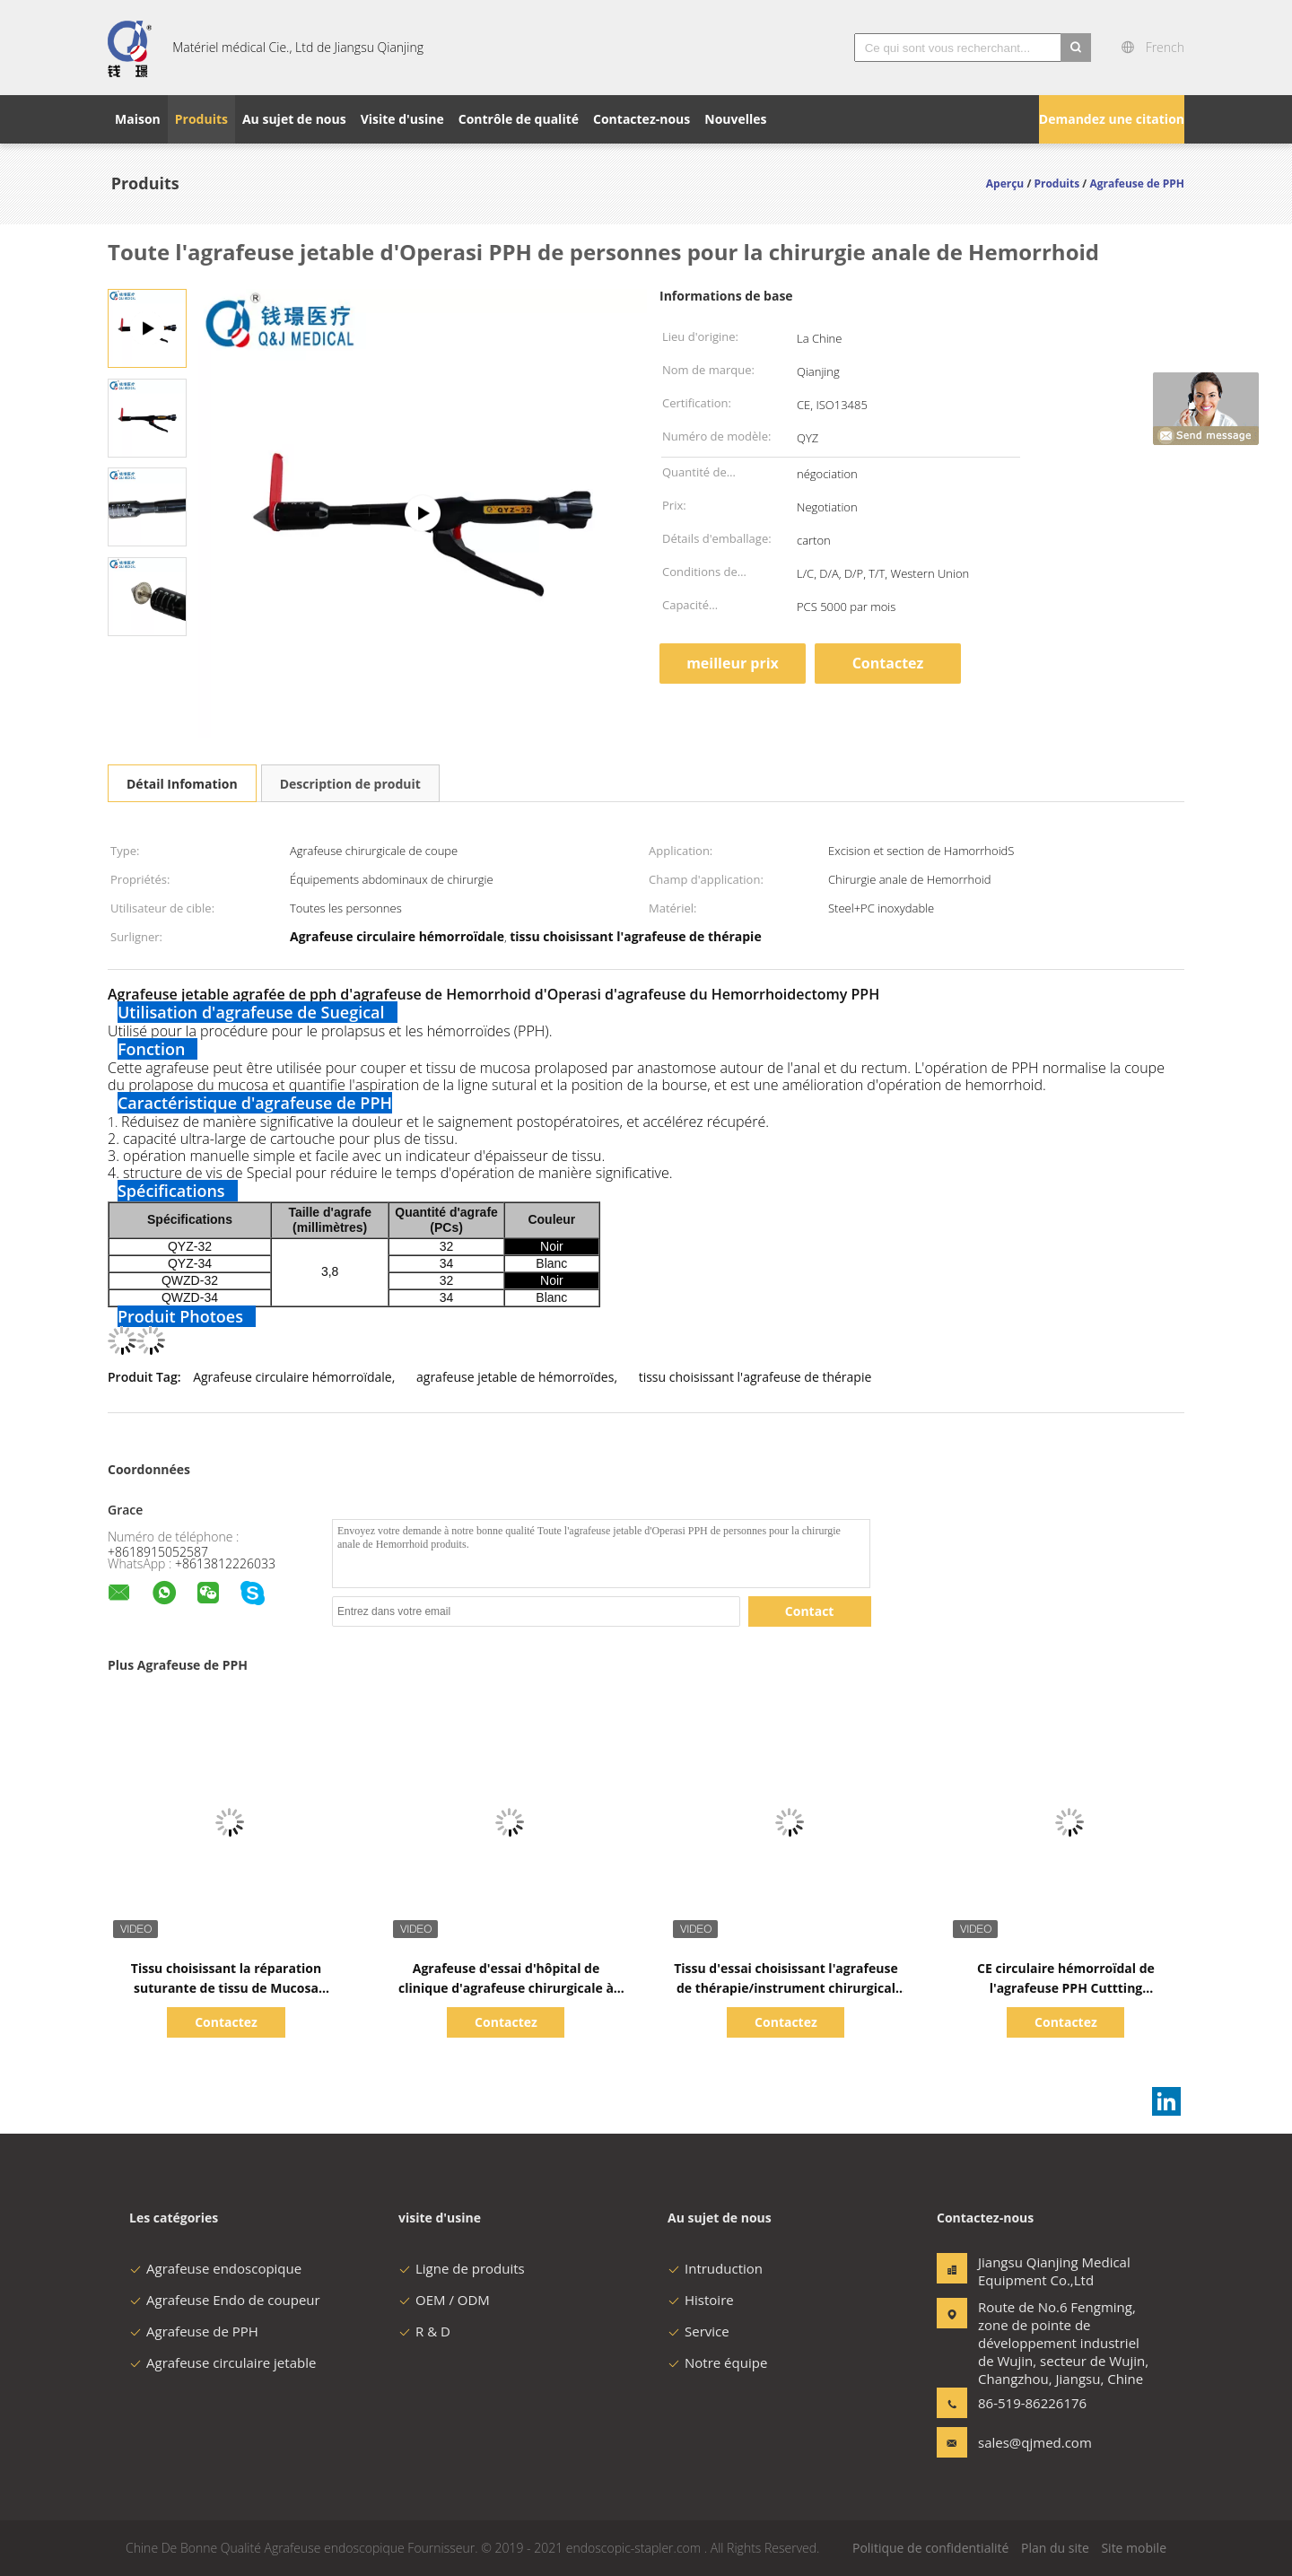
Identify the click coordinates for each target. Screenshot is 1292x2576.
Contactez (888, 663)
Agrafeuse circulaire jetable (222, 2362)
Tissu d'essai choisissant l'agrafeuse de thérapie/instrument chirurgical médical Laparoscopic (785, 1988)
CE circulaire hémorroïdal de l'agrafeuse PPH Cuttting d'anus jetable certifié (1066, 1988)
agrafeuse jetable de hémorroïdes (515, 1376)
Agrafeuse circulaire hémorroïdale (292, 1376)
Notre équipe (717, 2362)
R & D (424, 2331)
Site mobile (1133, 2547)
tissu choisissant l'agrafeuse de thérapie (755, 1376)
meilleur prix (732, 663)
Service (698, 2331)
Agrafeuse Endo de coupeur (224, 2300)
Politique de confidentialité (930, 2547)
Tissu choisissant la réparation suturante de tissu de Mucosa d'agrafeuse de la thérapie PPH (226, 1988)
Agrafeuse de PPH (193, 2331)
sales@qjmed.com (1034, 2442)
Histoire (701, 2300)
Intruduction (715, 2268)
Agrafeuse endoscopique (215, 2268)
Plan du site (1055, 2547)
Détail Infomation (182, 783)
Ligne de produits (461, 2268)
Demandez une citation (1111, 118)
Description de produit (350, 783)
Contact (809, 1611)
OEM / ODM (444, 2300)
